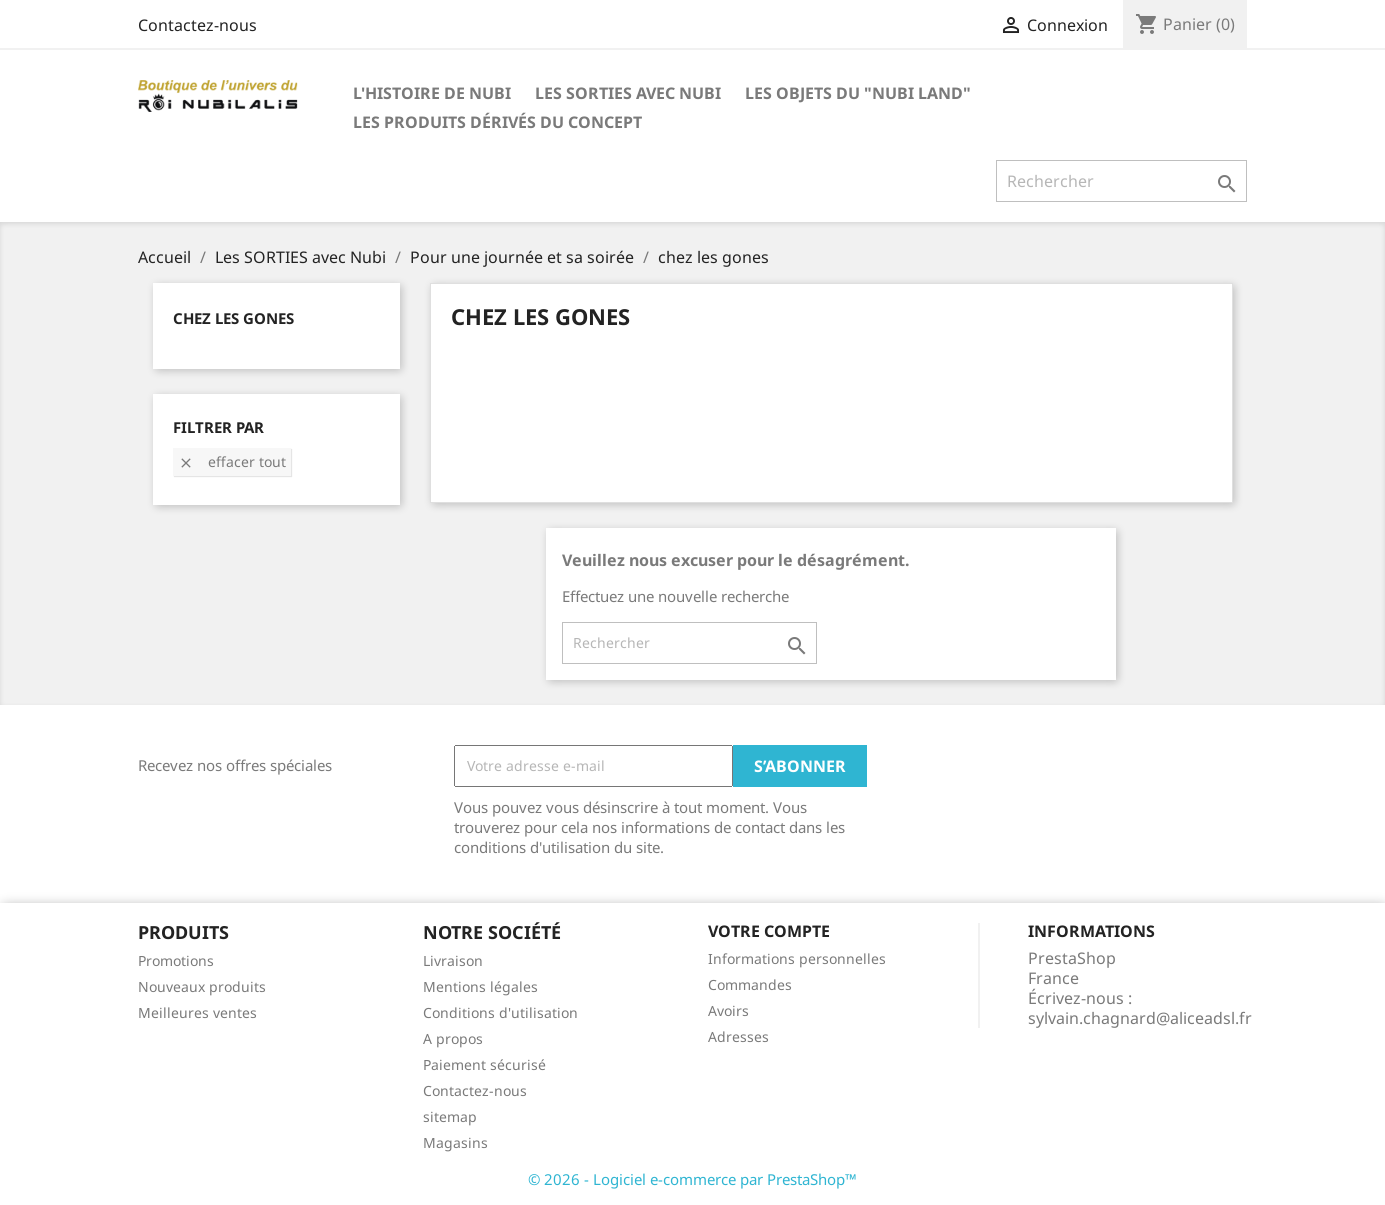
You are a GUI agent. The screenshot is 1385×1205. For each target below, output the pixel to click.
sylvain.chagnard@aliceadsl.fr (1140, 1018)
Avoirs (728, 1010)
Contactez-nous (197, 25)
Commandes (750, 984)
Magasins (455, 1142)
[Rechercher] (1121, 181)
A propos (453, 1038)
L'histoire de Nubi (432, 93)
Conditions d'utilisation (500, 1012)
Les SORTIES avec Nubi (628, 93)
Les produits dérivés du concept (497, 122)
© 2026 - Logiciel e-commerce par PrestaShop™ (692, 1179)
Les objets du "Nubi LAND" (858, 93)
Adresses (738, 1036)
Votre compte (769, 931)
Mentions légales (480, 986)
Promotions (176, 960)
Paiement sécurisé (484, 1064)
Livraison (453, 960)
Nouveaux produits (202, 986)
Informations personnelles (797, 958)
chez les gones (233, 318)
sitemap (450, 1116)
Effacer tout (232, 461)
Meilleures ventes (197, 1012)
